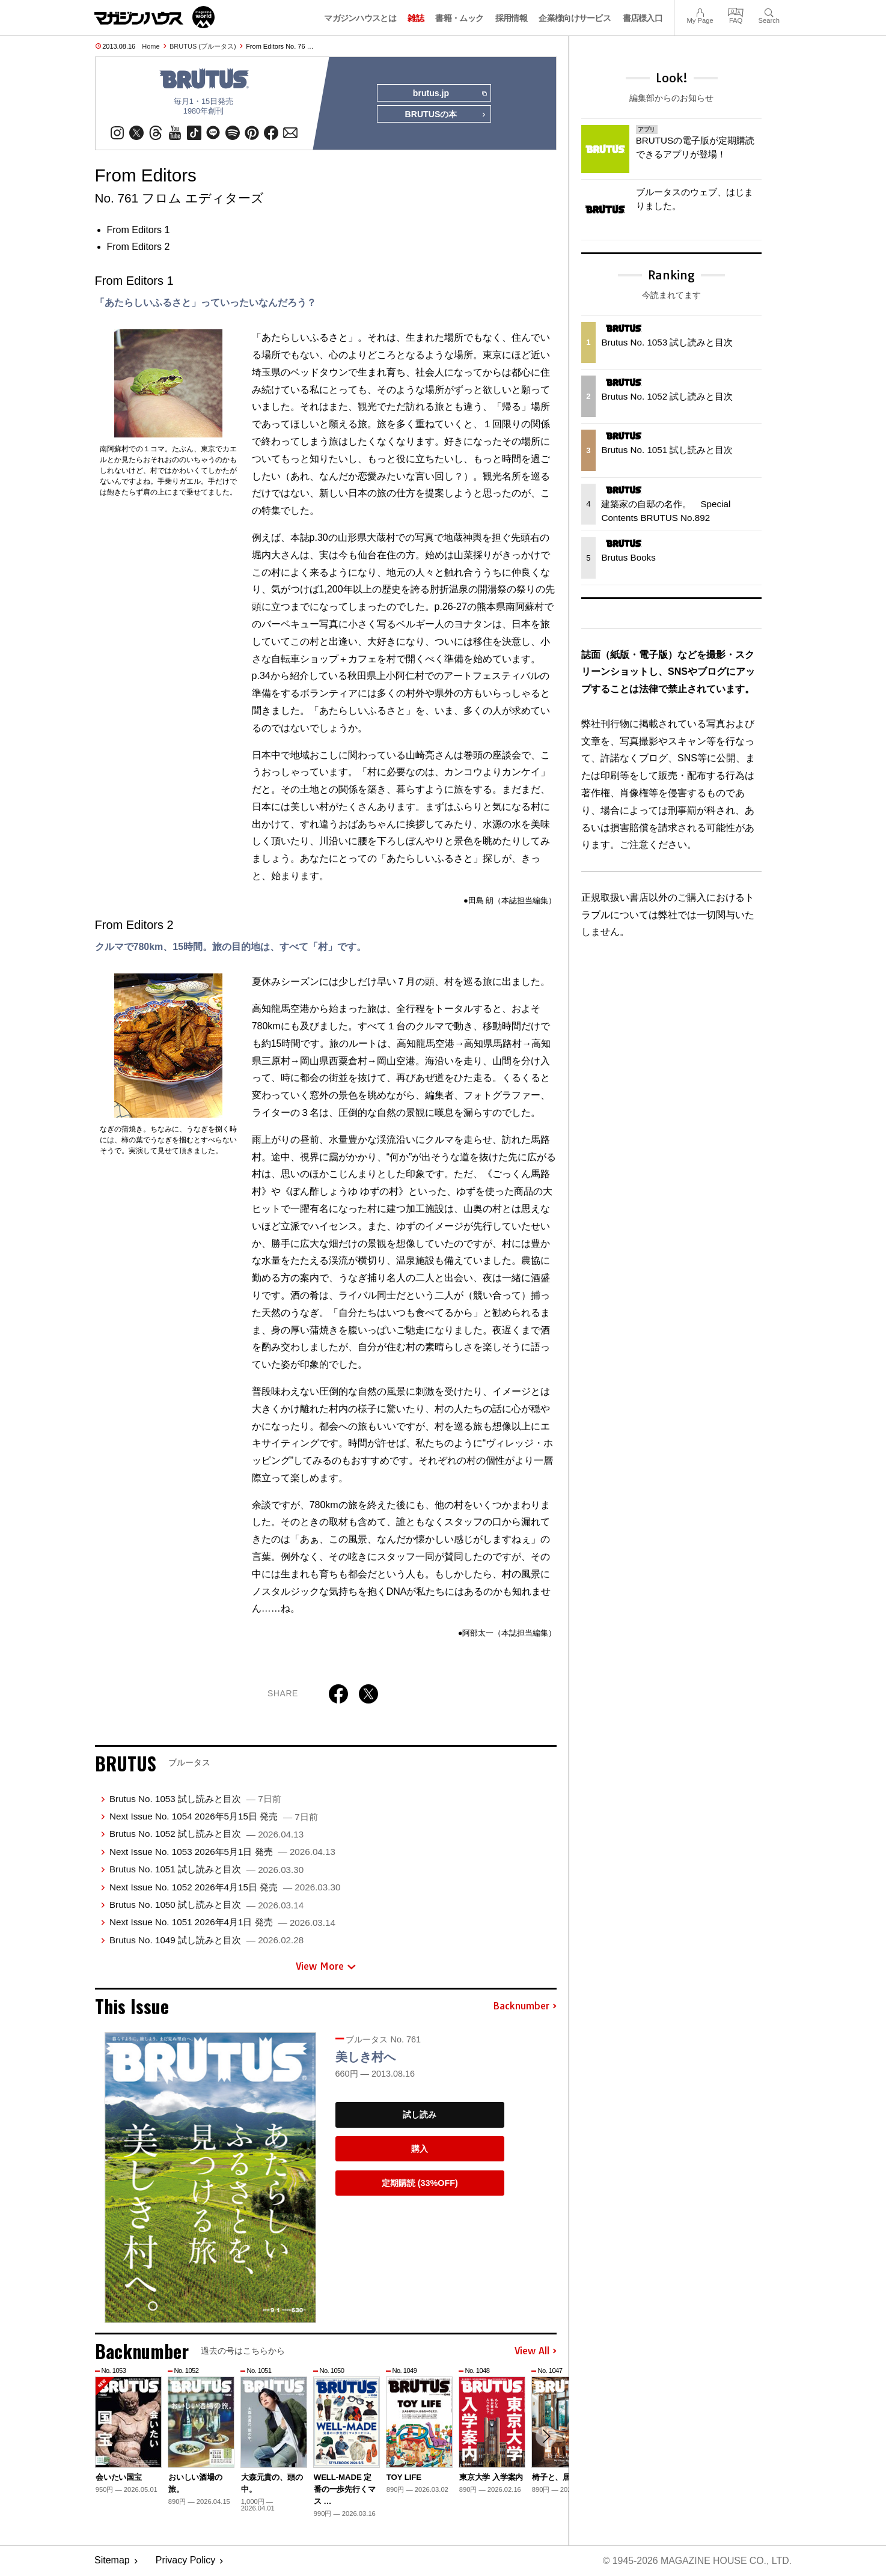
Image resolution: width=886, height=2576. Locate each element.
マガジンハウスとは (360, 18)
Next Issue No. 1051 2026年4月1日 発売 (222, 1922)
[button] (546, 2437)
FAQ (736, 11)
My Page (699, 11)
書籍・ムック (459, 18)
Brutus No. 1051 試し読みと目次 (206, 1870)
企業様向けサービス (575, 18)
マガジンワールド (154, 17)
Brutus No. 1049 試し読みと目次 (206, 1940)
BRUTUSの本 (445, 115)
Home (150, 46)
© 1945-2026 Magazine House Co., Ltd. (696, 2561)
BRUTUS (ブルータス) (203, 46)
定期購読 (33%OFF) (420, 2183)
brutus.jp (449, 94)
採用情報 (511, 18)
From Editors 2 (138, 247)
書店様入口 (643, 18)
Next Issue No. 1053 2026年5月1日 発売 (222, 1852)
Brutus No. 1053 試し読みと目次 (195, 1799)
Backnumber (525, 2006)
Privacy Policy (186, 2561)
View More (326, 1967)
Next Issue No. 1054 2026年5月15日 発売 (213, 1817)
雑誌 (416, 18)
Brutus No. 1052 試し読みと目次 (206, 1834)
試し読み (419, 2115)
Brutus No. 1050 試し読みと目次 (206, 1905)
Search (769, 11)
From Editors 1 (138, 230)
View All (536, 2351)
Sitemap (112, 2561)
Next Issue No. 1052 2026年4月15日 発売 (224, 1887)
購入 (419, 2149)
